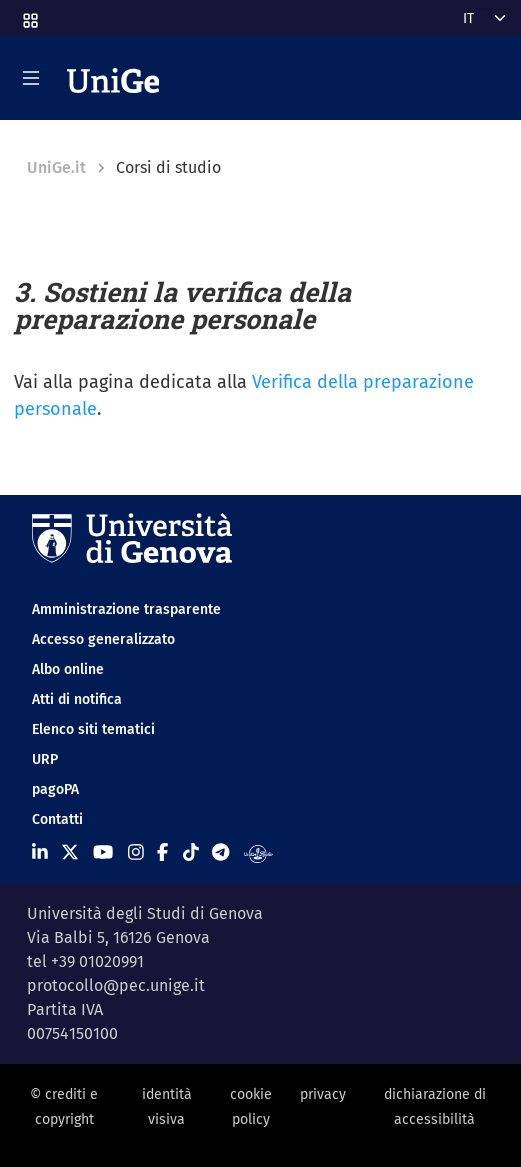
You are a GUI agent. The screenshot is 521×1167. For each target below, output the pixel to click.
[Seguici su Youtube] (103, 852)
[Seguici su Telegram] (220, 852)
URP (45, 759)
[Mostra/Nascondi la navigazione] (31, 78)
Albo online (68, 669)
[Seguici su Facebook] (162, 852)
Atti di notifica (77, 699)
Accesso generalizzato (103, 639)
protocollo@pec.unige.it (116, 985)
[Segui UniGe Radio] (258, 852)
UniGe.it (56, 167)
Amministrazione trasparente (126, 609)
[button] (29, 14)
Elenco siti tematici (93, 729)
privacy (323, 1094)
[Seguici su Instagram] (136, 852)
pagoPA (55, 789)
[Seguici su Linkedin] (40, 852)
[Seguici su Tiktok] (191, 852)
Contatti (57, 819)
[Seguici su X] (70, 852)
